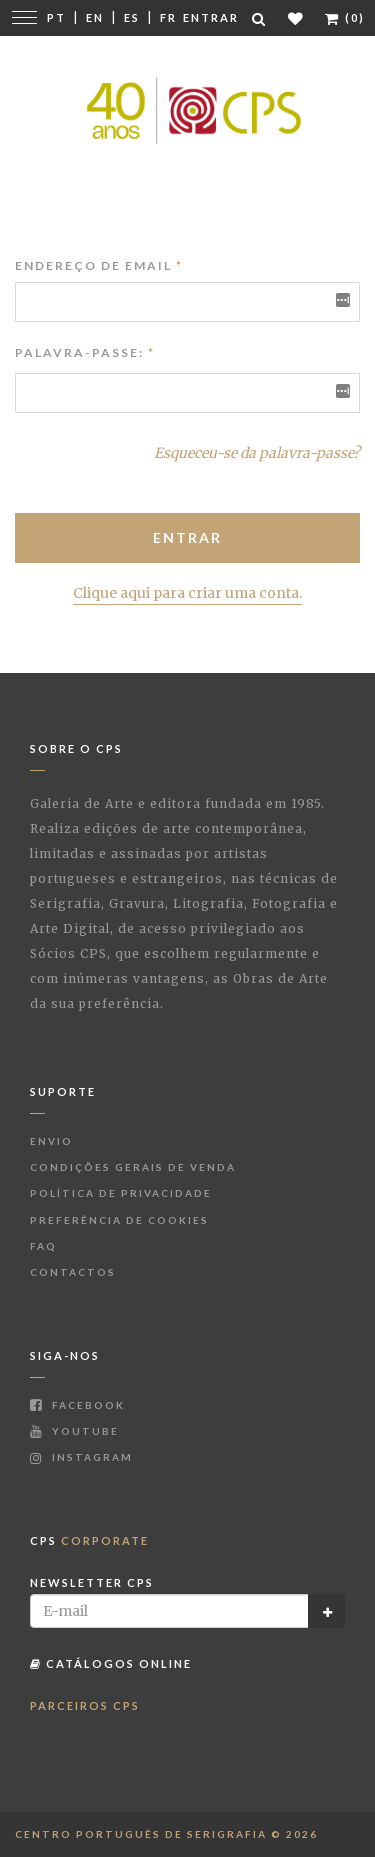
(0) (345, 17)
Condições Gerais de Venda (133, 1167)
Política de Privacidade (121, 1193)
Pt (56, 17)
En (95, 17)
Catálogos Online (111, 1663)
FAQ (43, 1246)
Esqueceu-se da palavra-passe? (257, 453)
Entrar (211, 17)
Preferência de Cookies (119, 1220)
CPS (89, 1540)
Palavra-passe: (79, 352)
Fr (168, 17)
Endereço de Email (99, 265)
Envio (51, 1141)
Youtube (74, 1431)
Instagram (81, 1457)
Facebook (77, 1405)
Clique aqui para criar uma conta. (187, 593)
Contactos (73, 1272)
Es (132, 17)
